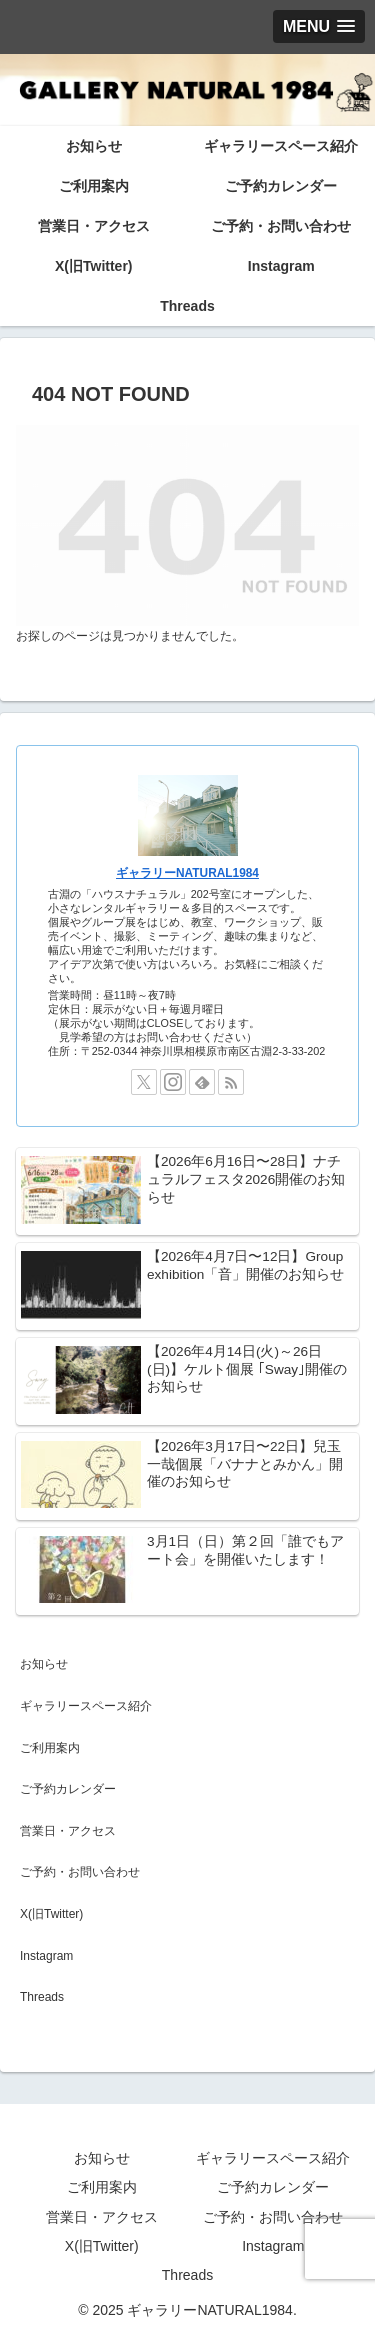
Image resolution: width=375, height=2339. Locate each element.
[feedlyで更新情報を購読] (202, 1082)
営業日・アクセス (68, 1831)
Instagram (46, 1956)
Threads (42, 1997)
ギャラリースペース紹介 (86, 1706)
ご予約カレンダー (68, 1789)
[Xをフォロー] (144, 1082)
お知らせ (44, 1664)
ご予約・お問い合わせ (80, 1872)
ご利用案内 (50, 1748)
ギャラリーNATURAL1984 (187, 873)
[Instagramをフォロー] (173, 1082)
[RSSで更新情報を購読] (231, 1082)
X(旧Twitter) (51, 1914)
